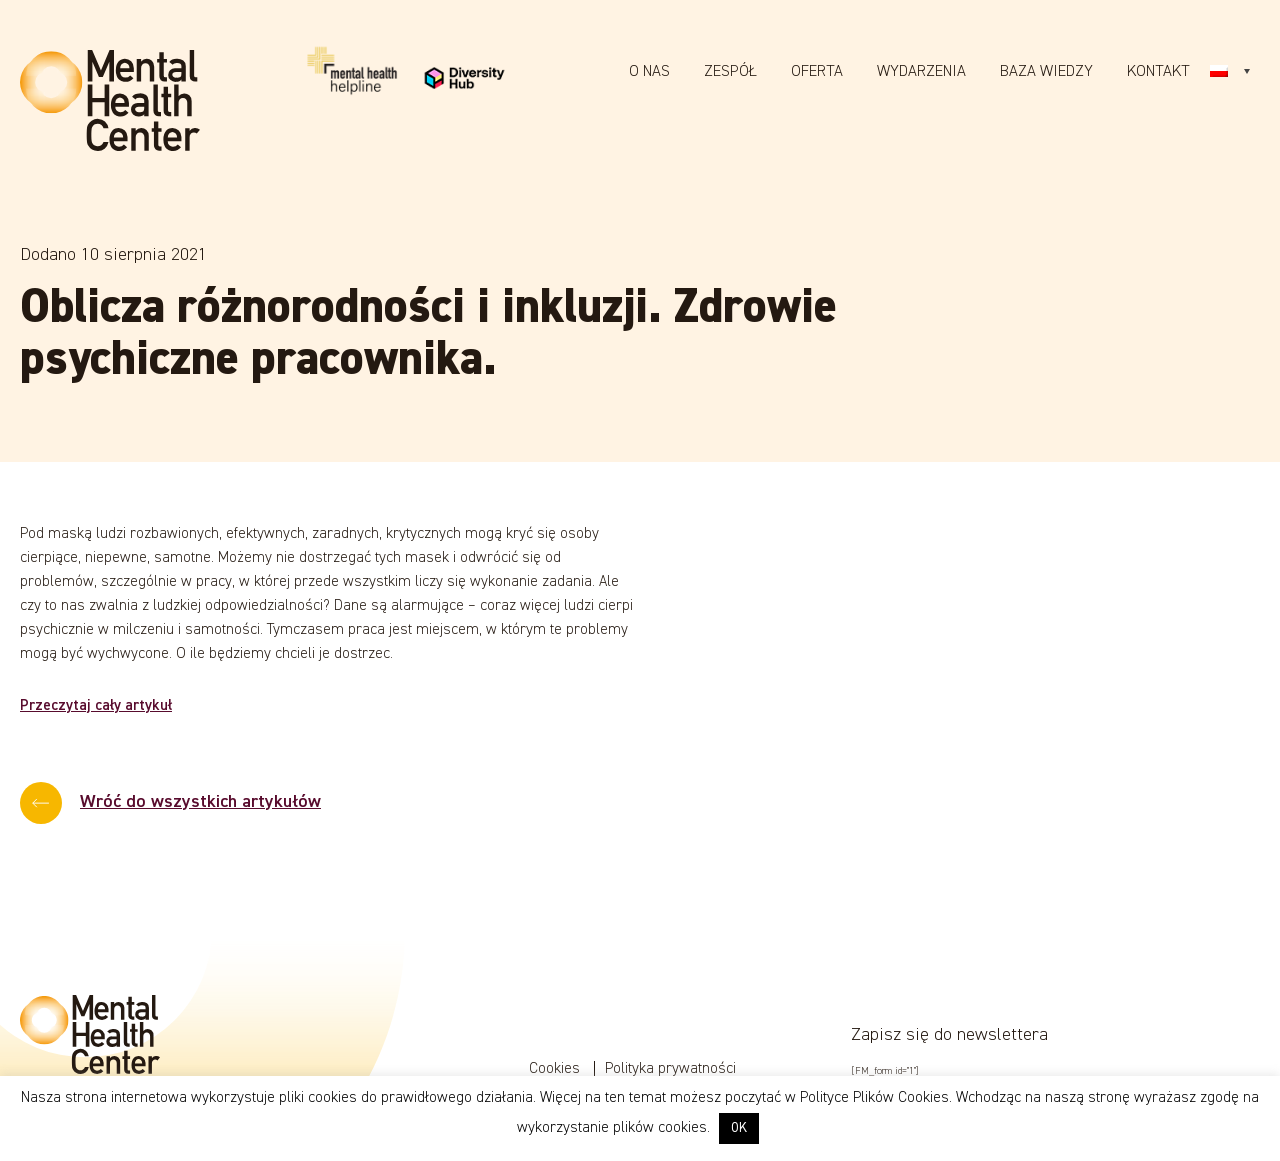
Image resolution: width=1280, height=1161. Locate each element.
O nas (649, 72)
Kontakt (1158, 72)
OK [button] (739, 1128)
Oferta (817, 72)
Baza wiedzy (1046, 72)
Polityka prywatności (670, 1068)
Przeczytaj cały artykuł (96, 705)
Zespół (730, 72)
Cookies (556, 1068)
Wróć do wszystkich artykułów (200, 802)
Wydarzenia (921, 72)
